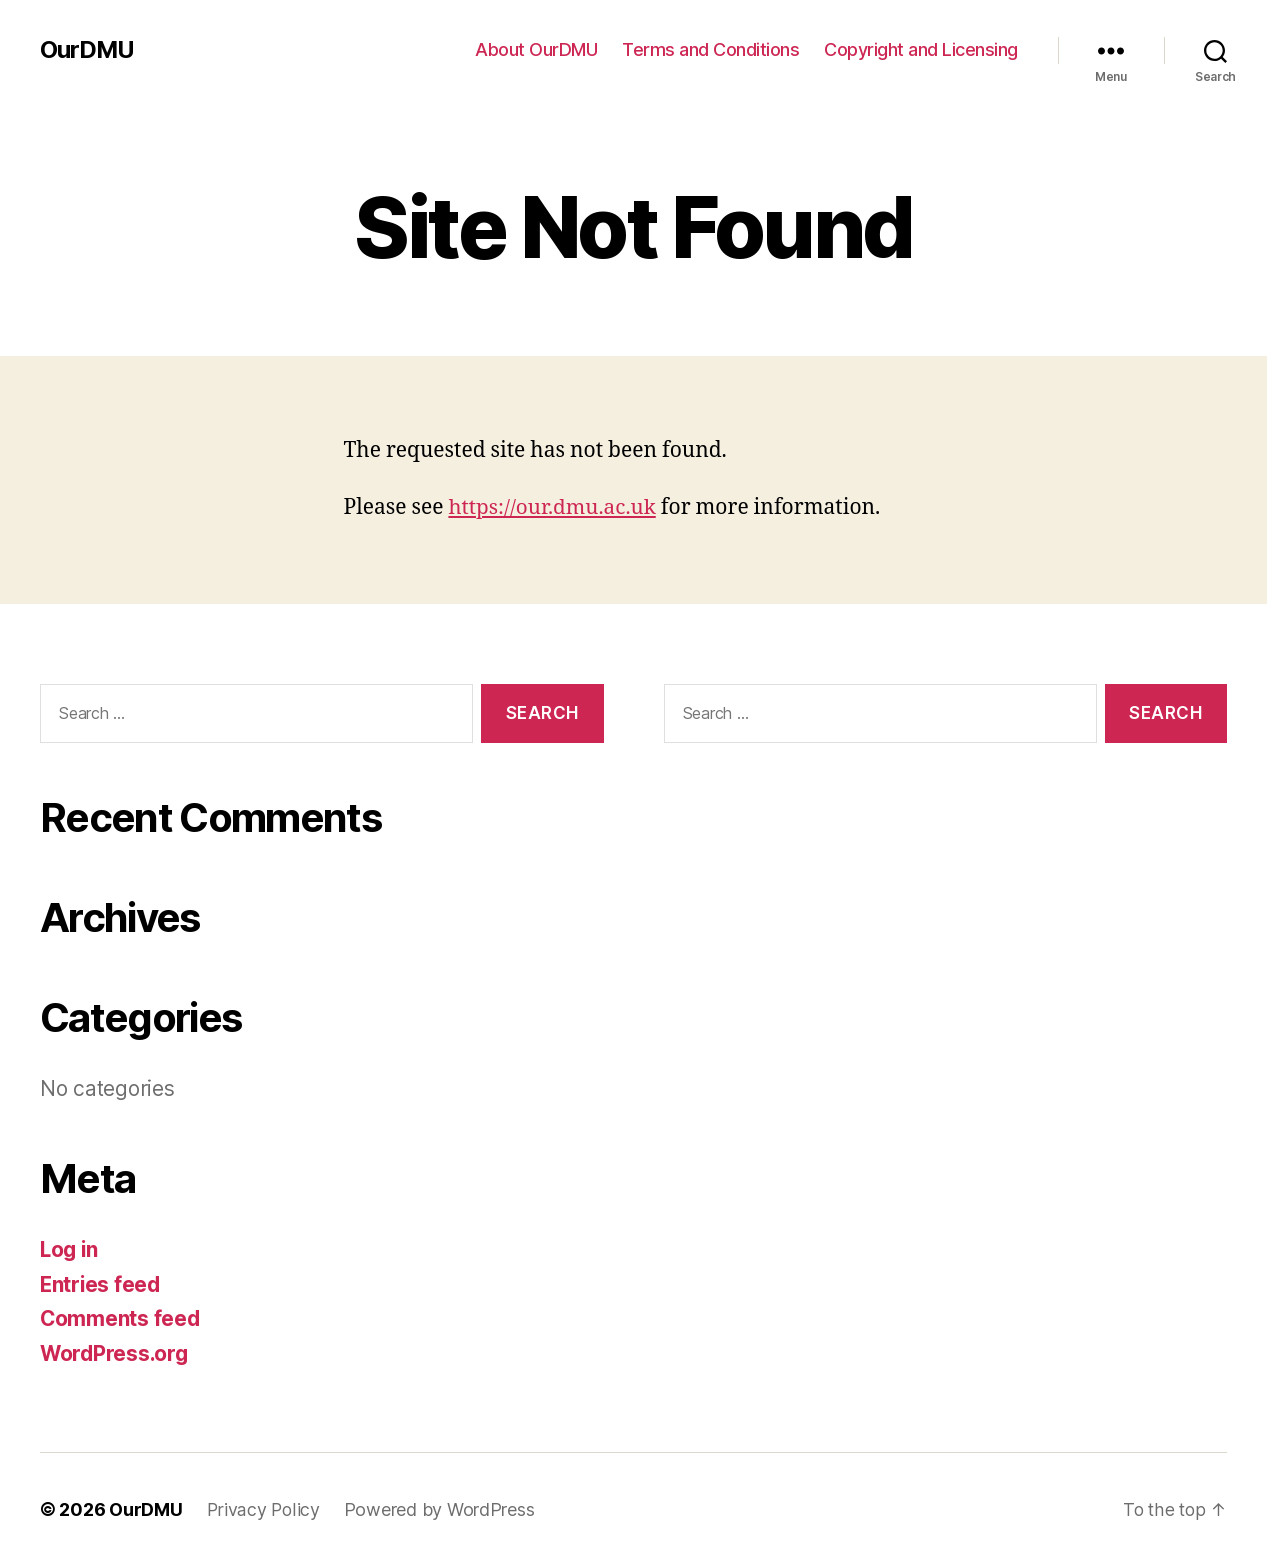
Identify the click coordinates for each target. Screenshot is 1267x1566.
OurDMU (87, 50)
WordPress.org (116, 1353)
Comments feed (121, 1318)
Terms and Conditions (710, 49)
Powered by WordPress (440, 1509)
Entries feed (101, 1284)
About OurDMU (536, 49)
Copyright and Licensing (921, 49)
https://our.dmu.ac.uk (553, 507)
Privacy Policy (264, 1509)
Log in (70, 1249)
